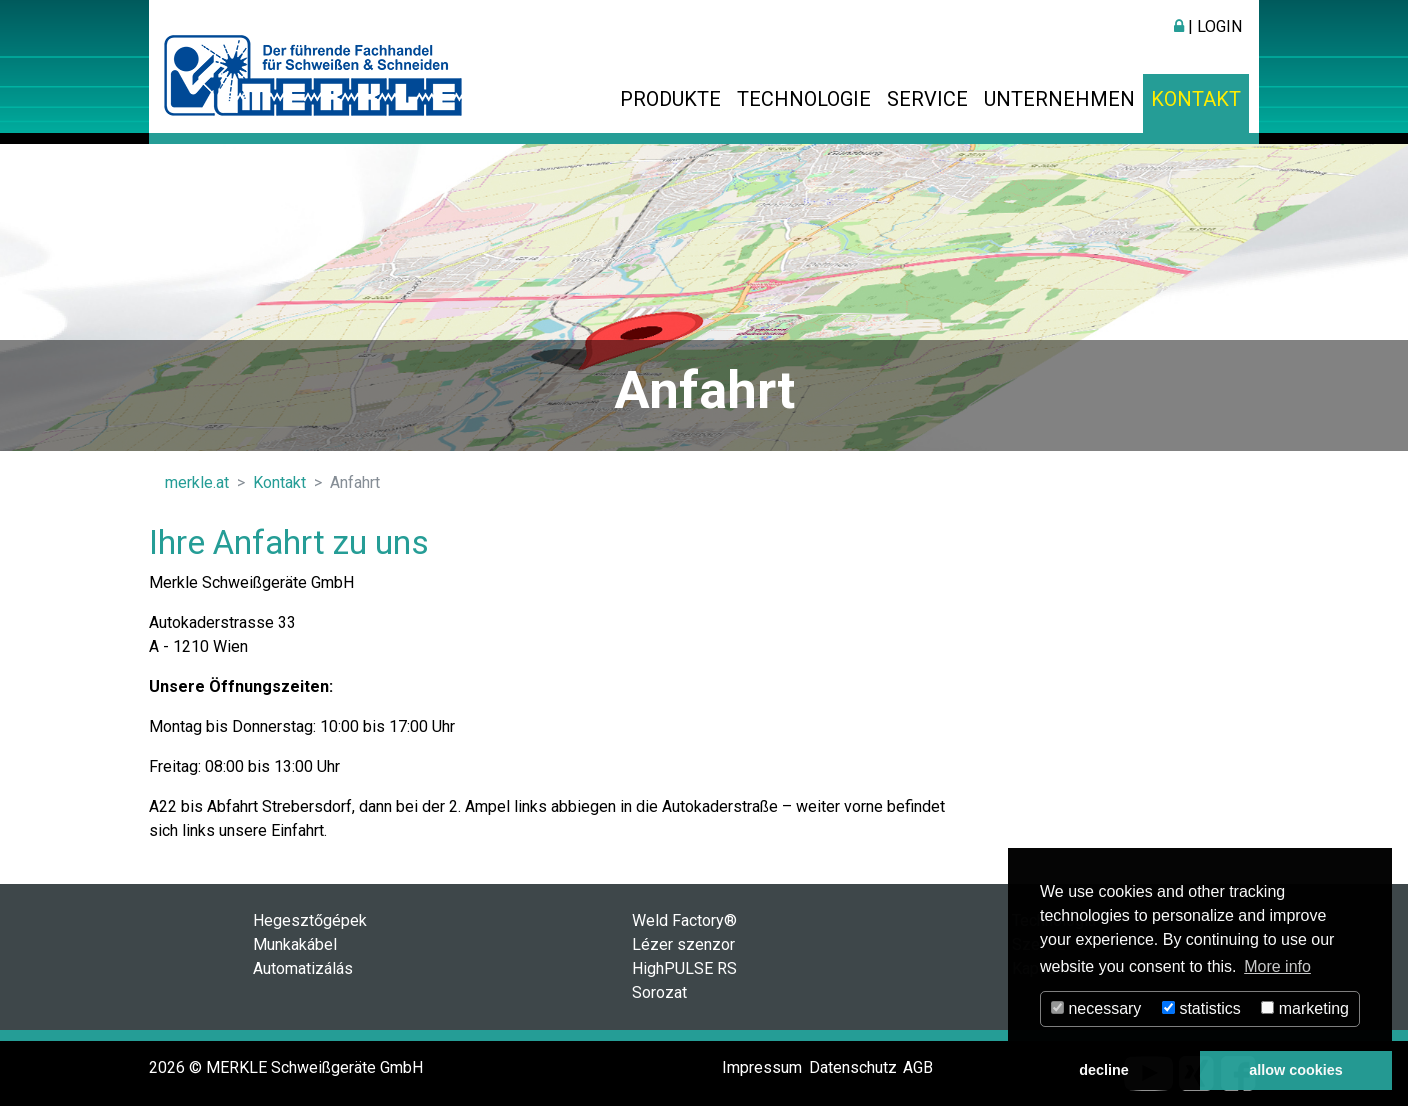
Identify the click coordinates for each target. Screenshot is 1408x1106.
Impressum (762, 1067)
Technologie (804, 99)
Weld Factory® (684, 920)
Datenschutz (853, 1067)
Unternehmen (1059, 99)
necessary (1096, 1008)
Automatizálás (303, 968)
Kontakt (1196, 99)
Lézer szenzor (683, 944)
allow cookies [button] (1296, 1070)
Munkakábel (295, 944)
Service (927, 99)
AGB (918, 1067)
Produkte (670, 99)
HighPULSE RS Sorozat (684, 980)
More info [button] (1277, 966)
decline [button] (1104, 1070)
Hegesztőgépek (310, 920)
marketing (1305, 1008)
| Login (1208, 26)
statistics (1201, 1008)
